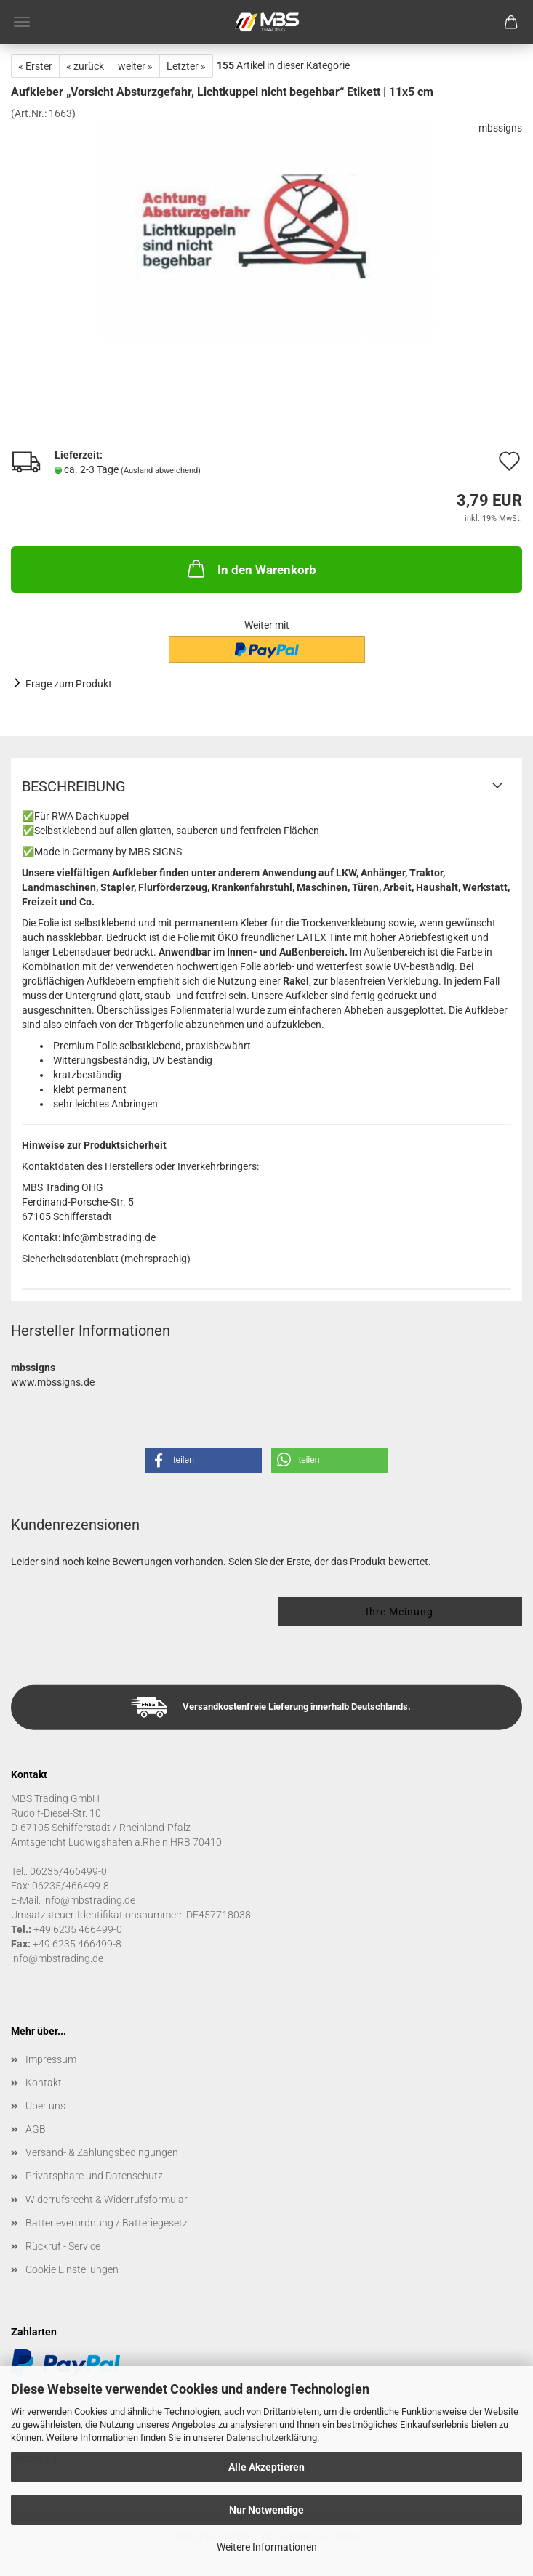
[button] (203, 1460)
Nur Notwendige (266, 2510)
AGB (35, 2129)
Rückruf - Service (62, 2246)
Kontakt (43, 2082)
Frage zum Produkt (68, 684)
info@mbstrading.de (57, 1958)
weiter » (135, 66)
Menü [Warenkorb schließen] (22, 22)
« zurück (85, 66)
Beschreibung (74, 786)
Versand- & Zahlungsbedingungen (101, 2152)
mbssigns (500, 128)
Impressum (50, 2059)
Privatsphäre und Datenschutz (94, 2175)
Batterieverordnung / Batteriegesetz (106, 2223)
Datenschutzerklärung (271, 2437)
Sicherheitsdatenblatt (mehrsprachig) (106, 1258)
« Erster (35, 66)
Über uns (45, 2106)
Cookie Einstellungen (72, 2269)
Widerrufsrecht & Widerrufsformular (106, 2199)
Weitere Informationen (267, 2547)
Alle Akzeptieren (266, 2467)
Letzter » (186, 66)
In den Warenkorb (250, 568)
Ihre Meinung (399, 1612)
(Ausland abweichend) (161, 470)
